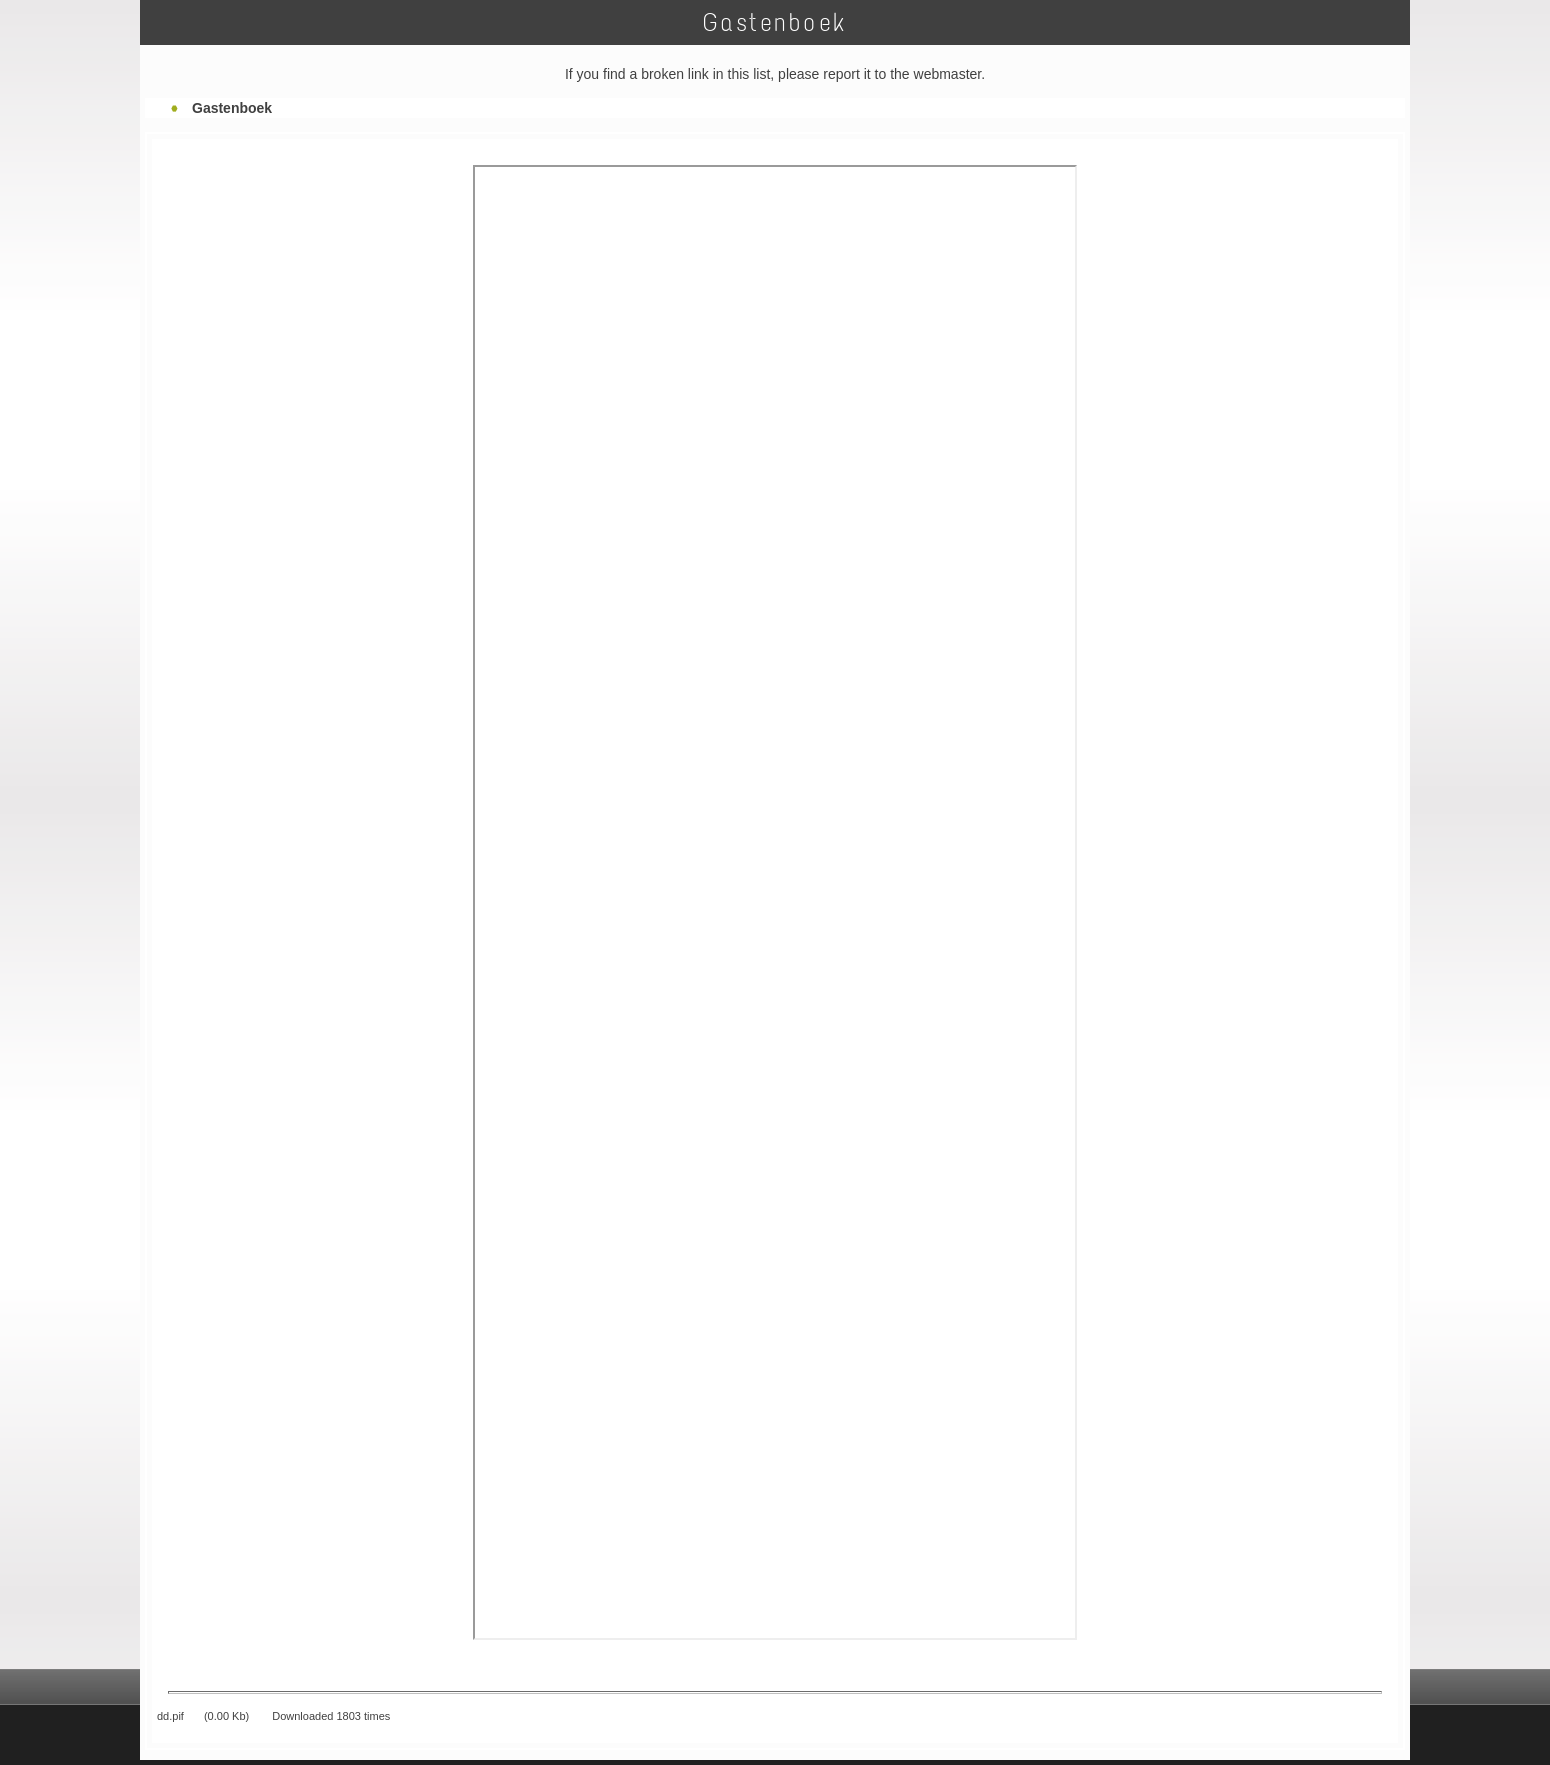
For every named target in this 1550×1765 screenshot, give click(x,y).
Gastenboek (232, 108)
